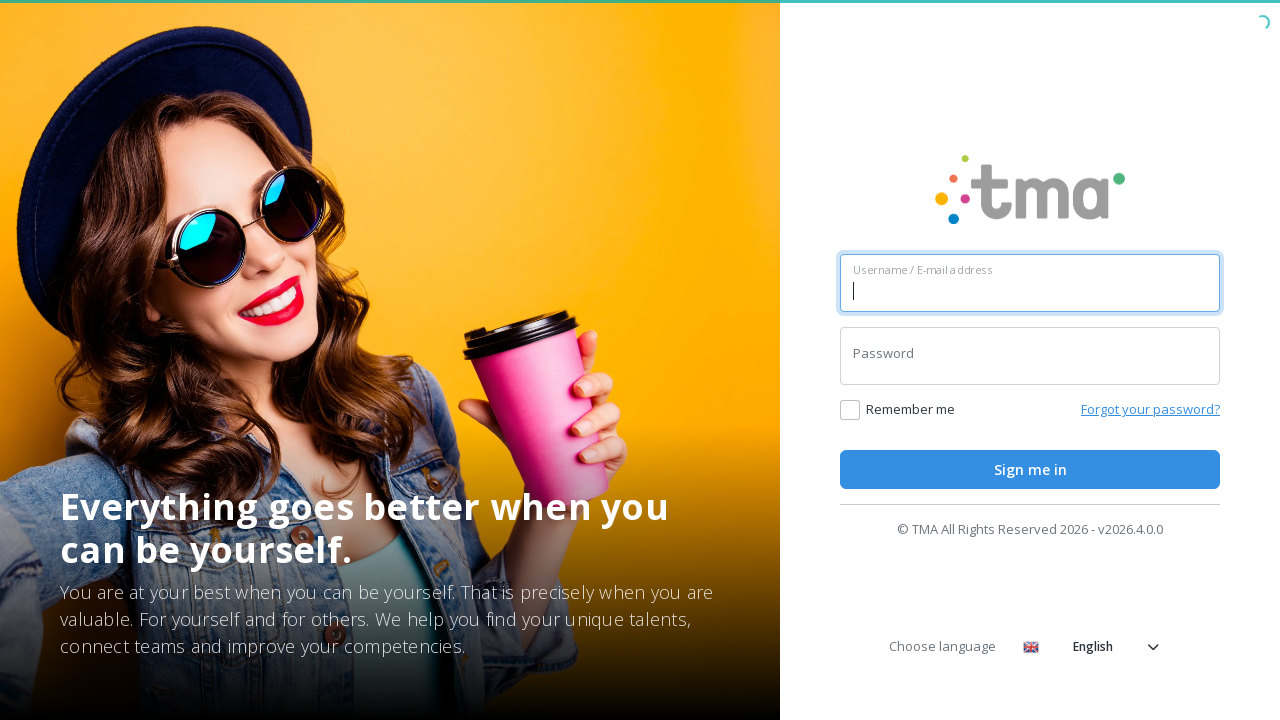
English (1091, 646)
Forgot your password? (1150, 409)
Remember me (910, 409)
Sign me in (1030, 469)
